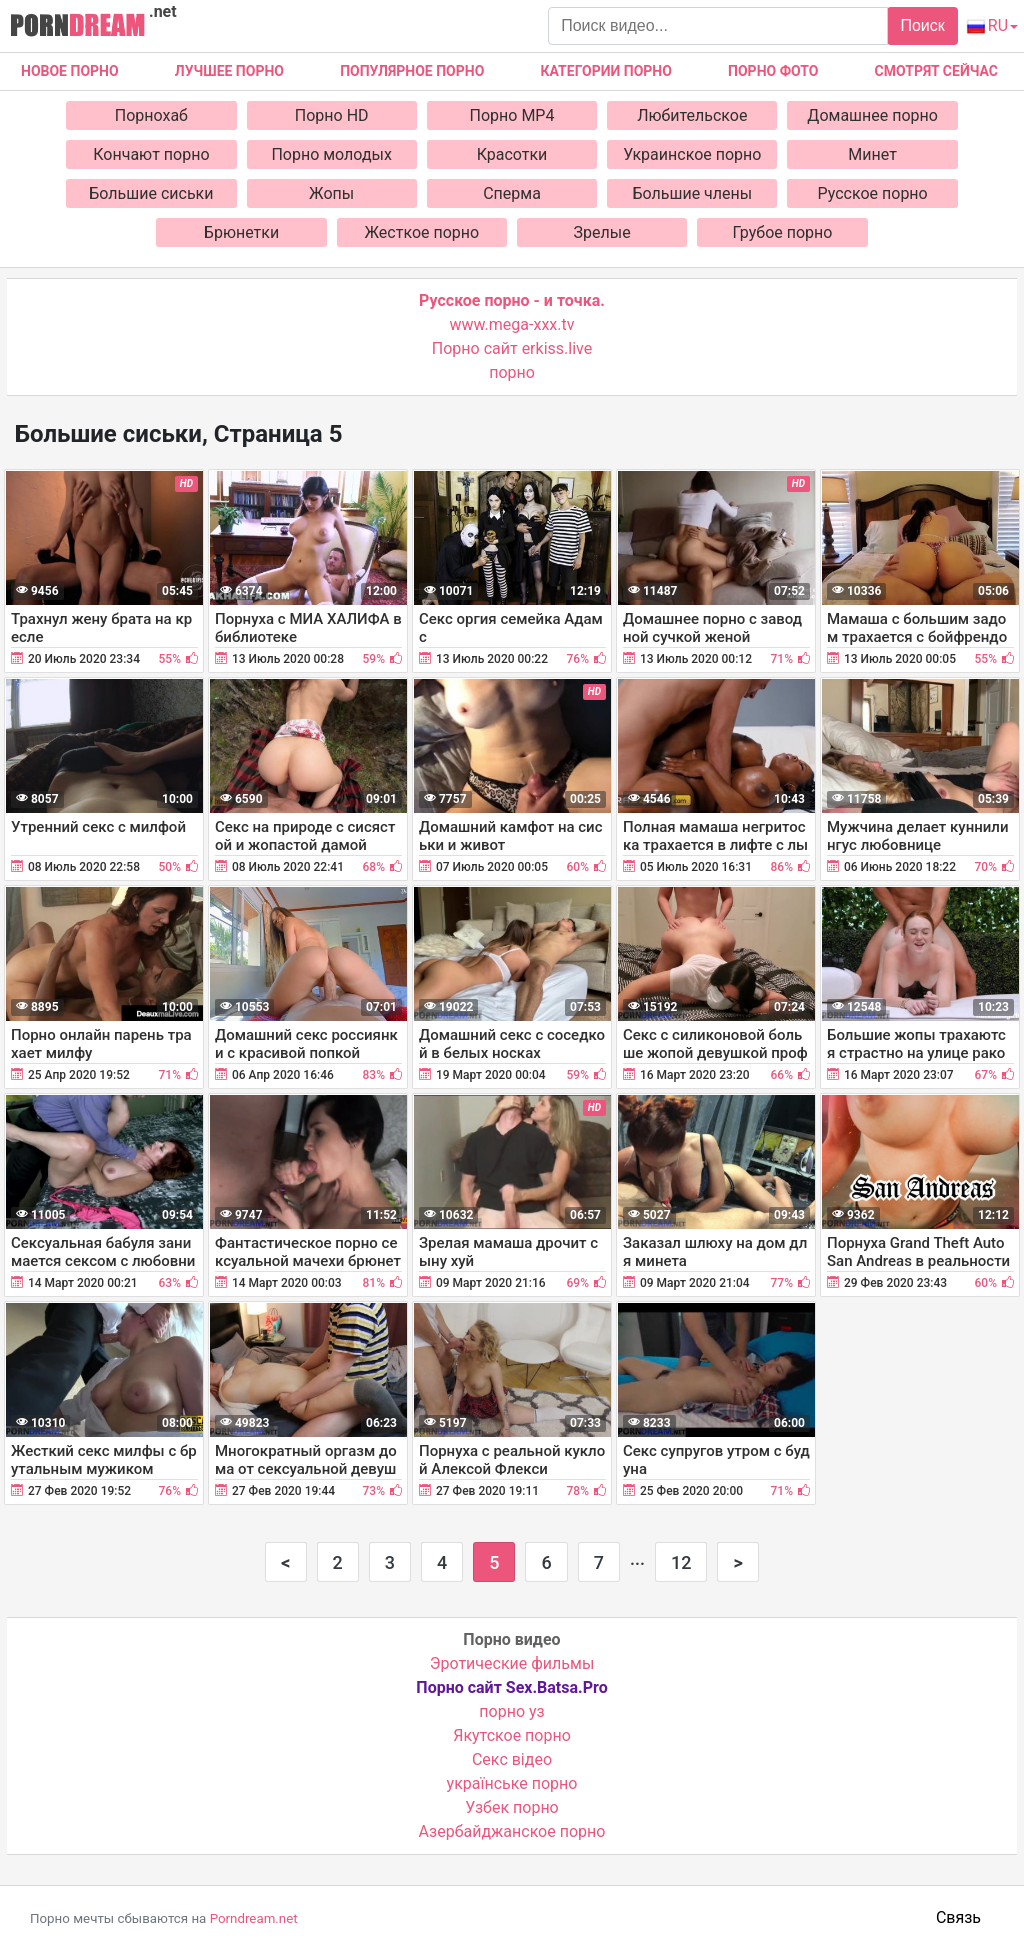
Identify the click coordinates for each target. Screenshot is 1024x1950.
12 (681, 1562)
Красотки (512, 154)
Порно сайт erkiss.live (512, 348)
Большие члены (692, 193)
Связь (958, 1917)
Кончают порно (151, 154)
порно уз (511, 1711)
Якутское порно (512, 1735)
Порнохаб (151, 115)
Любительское (692, 115)
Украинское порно (692, 154)
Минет (872, 154)
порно (512, 372)
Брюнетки (241, 232)
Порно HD (332, 115)
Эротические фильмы (512, 1663)
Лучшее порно (229, 71)
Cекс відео (512, 1759)
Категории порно (606, 71)
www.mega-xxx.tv (512, 324)
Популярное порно (412, 71)
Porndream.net (254, 1918)
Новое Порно (70, 71)
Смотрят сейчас (936, 71)
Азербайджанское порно (512, 1831)
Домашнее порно (872, 115)
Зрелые (602, 232)
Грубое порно (783, 232)
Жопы (331, 193)
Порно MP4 (512, 115)
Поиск (922, 25)
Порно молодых (331, 154)
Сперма (512, 193)
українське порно (512, 1783)
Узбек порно (512, 1807)
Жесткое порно (422, 232)
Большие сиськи (151, 193)
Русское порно (873, 193)
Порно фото (773, 71)
